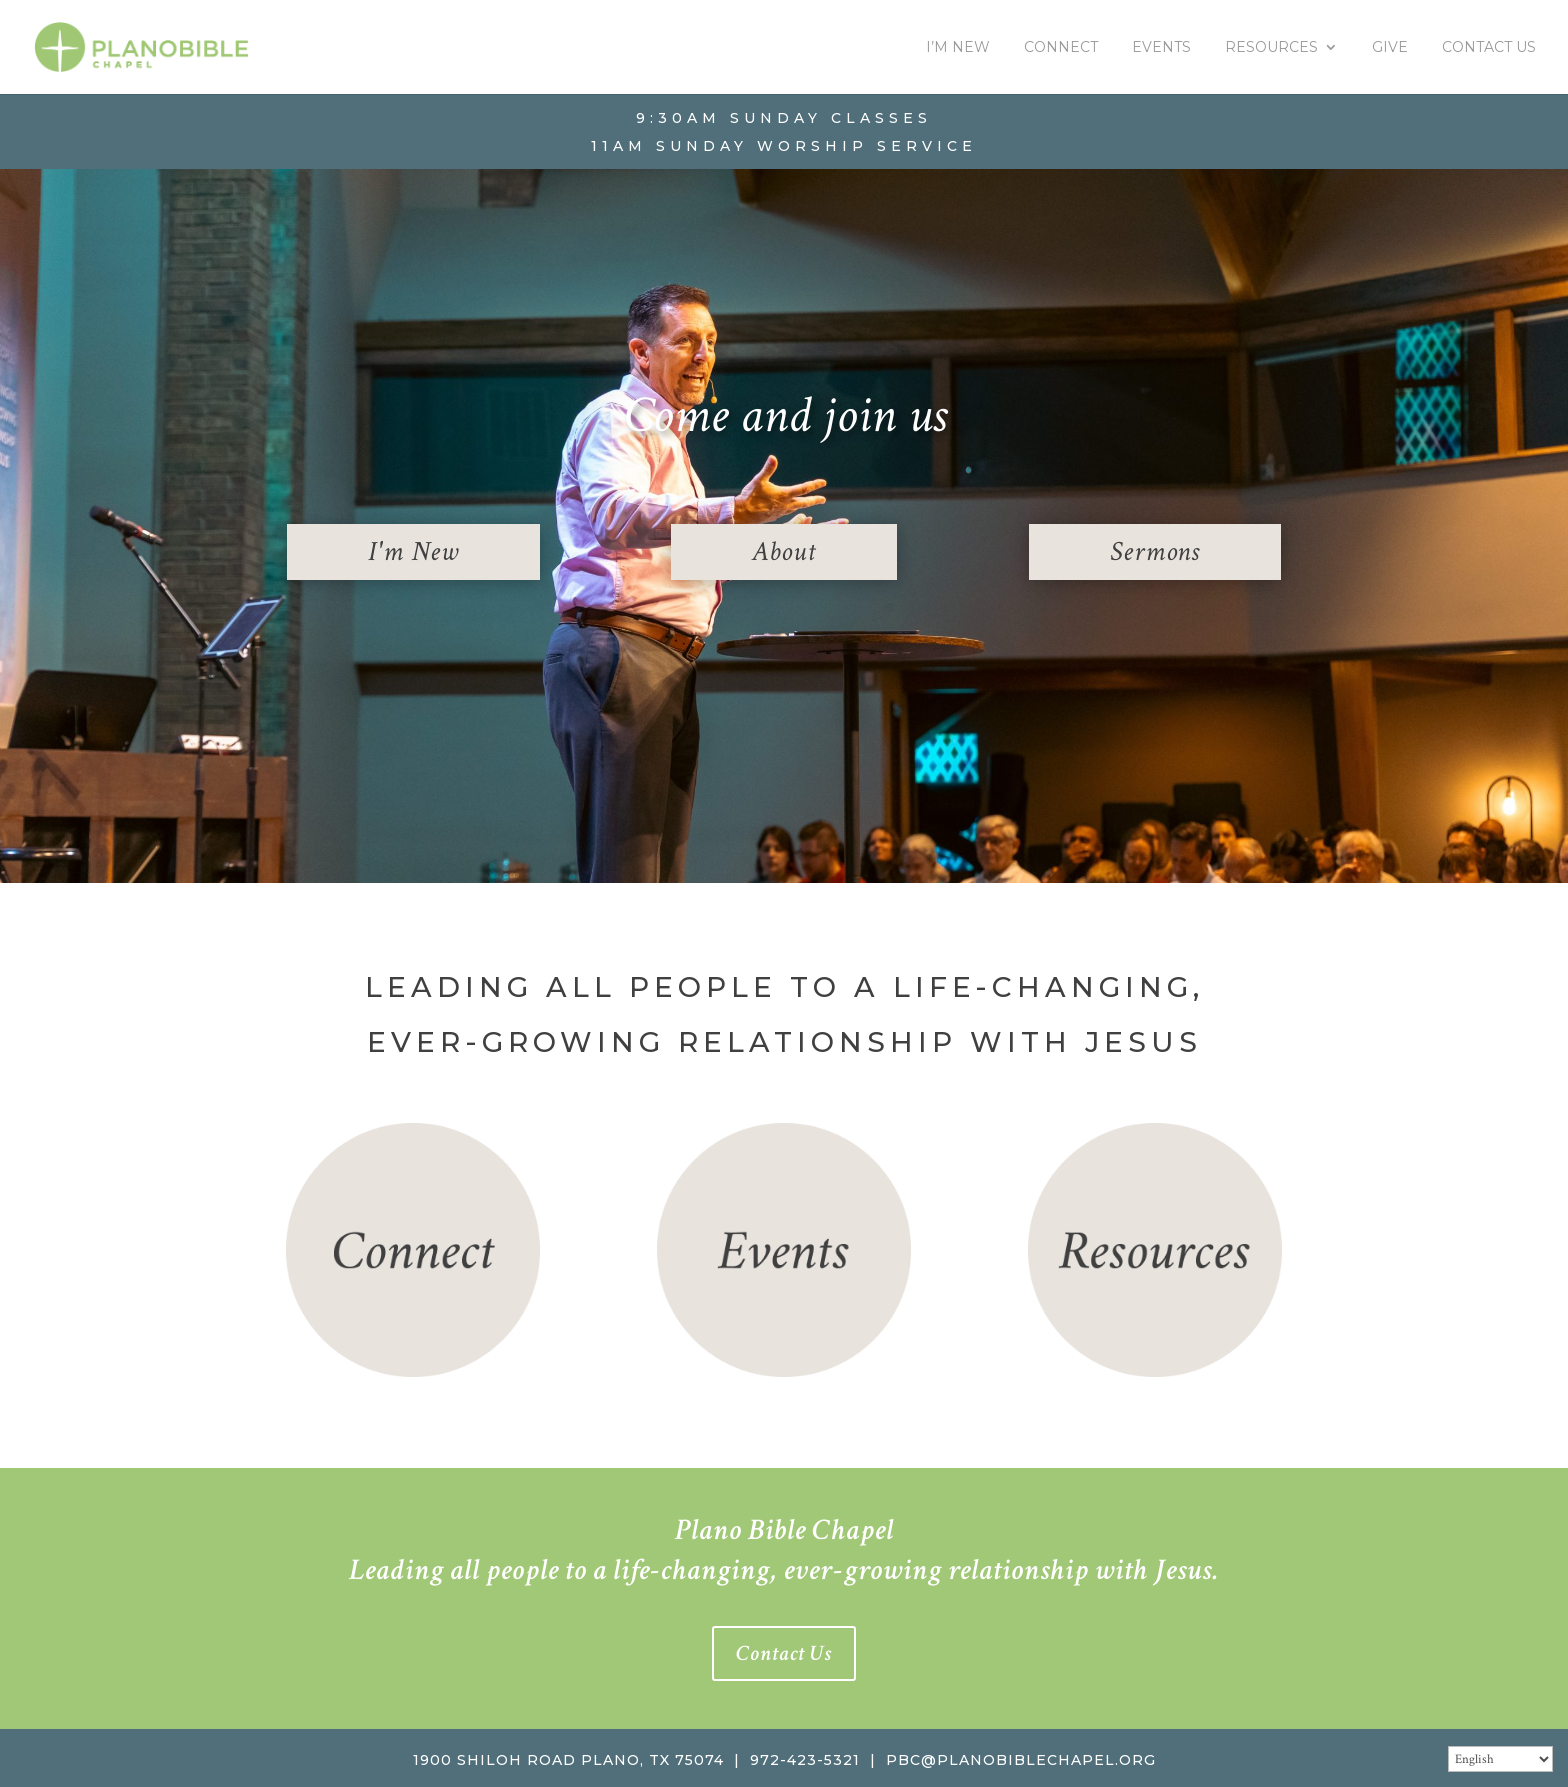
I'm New (413, 551)
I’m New (958, 48)
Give (1390, 48)
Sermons (1155, 551)
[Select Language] (1500, 1759)
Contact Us (1489, 48)
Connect (1061, 48)
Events (1161, 48)
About (784, 551)
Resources (1271, 48)
